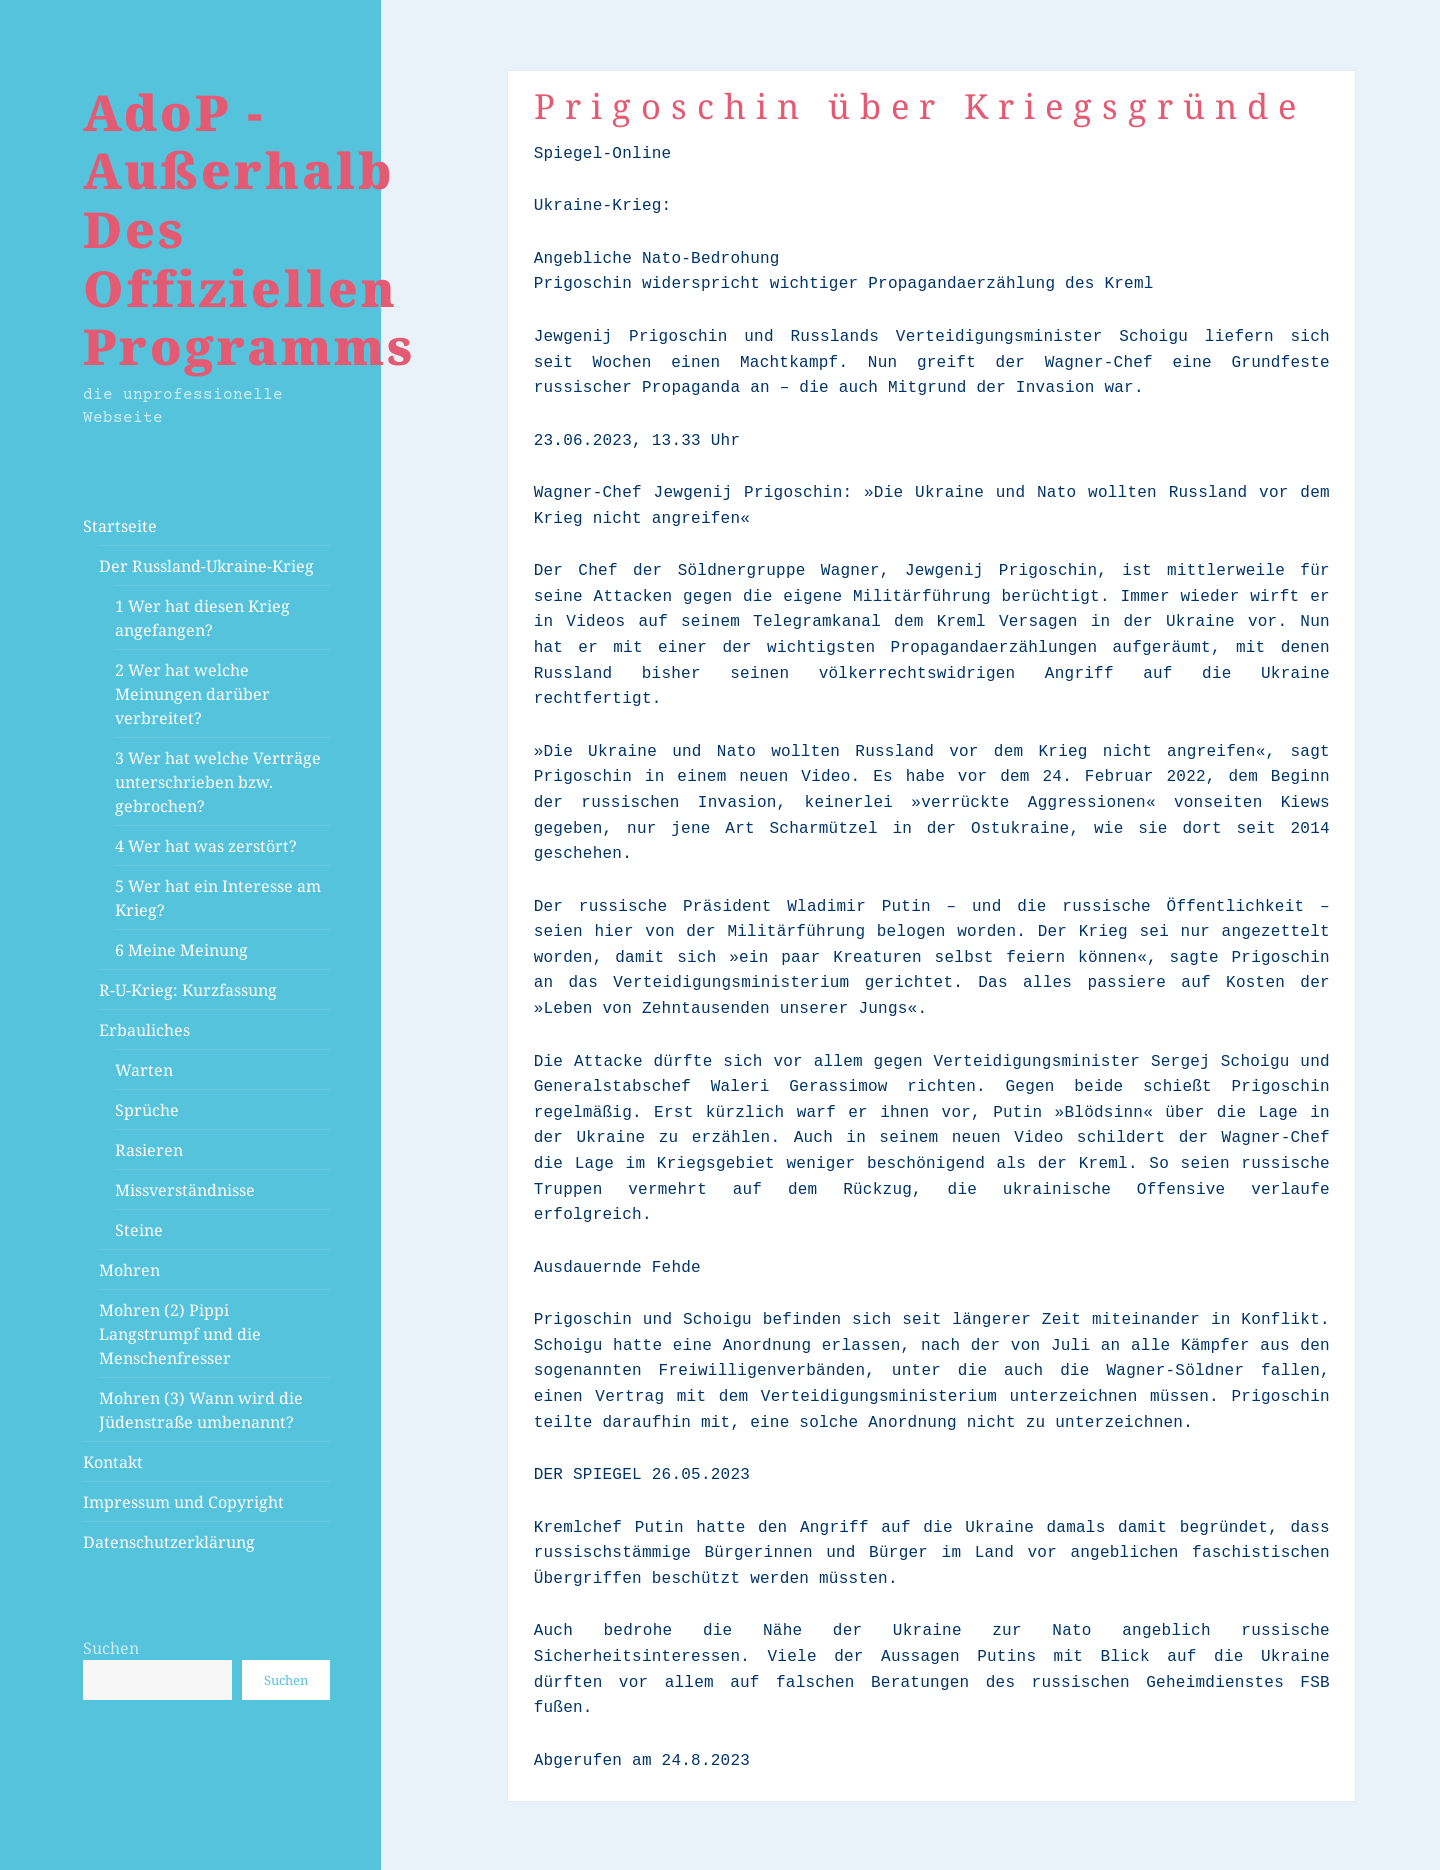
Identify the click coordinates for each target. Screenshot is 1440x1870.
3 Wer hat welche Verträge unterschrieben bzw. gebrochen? (218, 782)
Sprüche (147, 1110)
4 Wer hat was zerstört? (206, 846)
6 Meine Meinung (181, 950)
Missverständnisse (185, 1190)
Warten (144, 1070)
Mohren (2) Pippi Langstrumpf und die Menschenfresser (180, 1334)
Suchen (111, 1648)
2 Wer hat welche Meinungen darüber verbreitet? (192, 694)
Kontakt (113, 1462)
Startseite (120, 526)
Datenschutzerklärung (169, 1542)
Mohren (129, 1270)
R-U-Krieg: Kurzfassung (188, 990)
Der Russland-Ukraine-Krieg (206, 566)
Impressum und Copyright (183, 1502)
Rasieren (149, 1150)
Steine (139, 1230)
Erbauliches (144, 1030)
